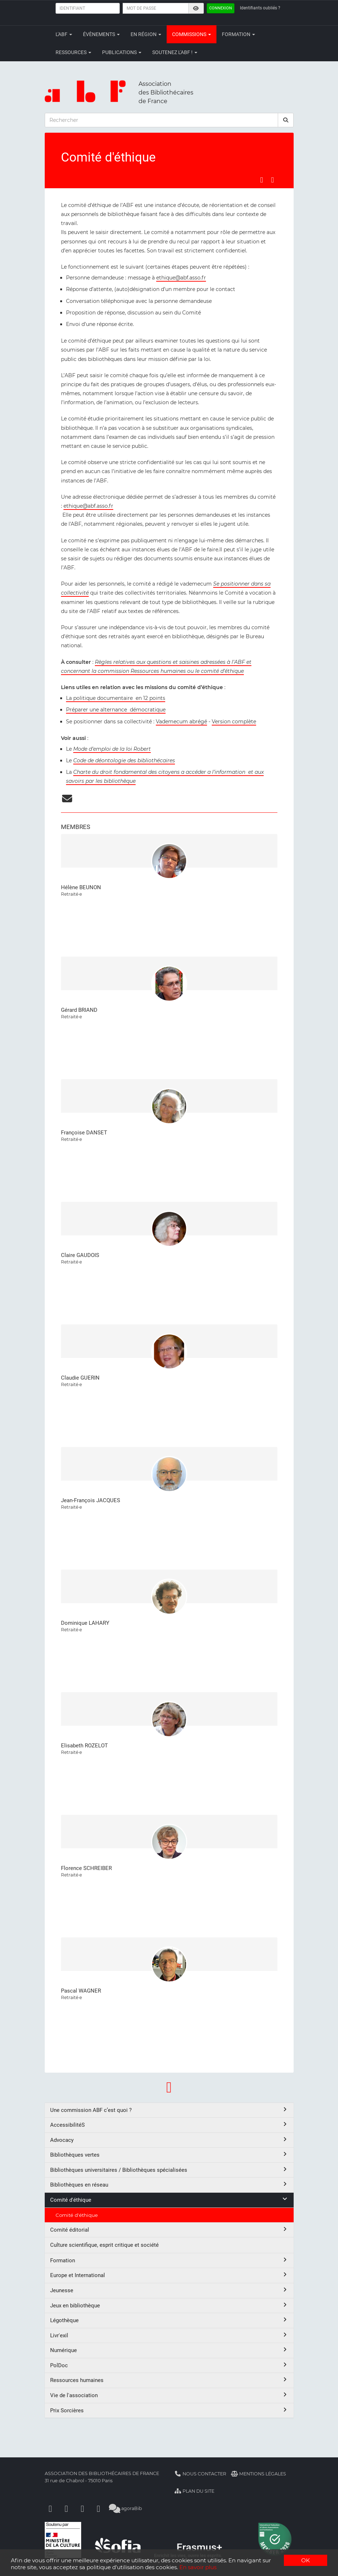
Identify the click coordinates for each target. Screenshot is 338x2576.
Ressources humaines (169, 2380)
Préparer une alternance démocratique (116, 709)
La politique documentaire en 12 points (115, 698)
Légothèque (169, 2320)
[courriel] (67, 800)
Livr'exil (169, 2335)
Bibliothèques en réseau (169, 2184)
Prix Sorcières (169, 2410)
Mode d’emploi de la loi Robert (112, 749)
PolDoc (169, 2365)
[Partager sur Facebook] (261, 180)
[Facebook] (50, 2508)
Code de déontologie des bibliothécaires (124, 760)
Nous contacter (201, 2473)
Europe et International (169, 2275)
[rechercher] (286, 120)
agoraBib (125, 2508)
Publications (121, 52)
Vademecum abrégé (181, 721)
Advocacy (169, 2139)
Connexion (220, 8)
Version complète (234, 721)
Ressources (73, 52)
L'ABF (64, 34)
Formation (238, 34)
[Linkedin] (66, 2508)
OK (305, 2560)
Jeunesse (169, 2290)
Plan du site (195, 2491)
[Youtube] (82, 2508)
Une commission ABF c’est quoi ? (169, 2110)
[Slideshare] (98, 2508)
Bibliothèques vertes (169, 2154)
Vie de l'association (169, 2395)
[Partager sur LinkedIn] (272, 180)
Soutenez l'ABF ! (174, 52)
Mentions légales (258, 2473)
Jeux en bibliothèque (169, 2305)
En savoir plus (197, 2567)
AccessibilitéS (169, 2124)
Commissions (191, 34)
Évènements (101, 34)
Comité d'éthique (169, 2199)
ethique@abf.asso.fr (181, 277)
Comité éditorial (169, 2229)
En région (146, 34)
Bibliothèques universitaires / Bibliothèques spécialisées (169, 2169)
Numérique (169, 2350)
